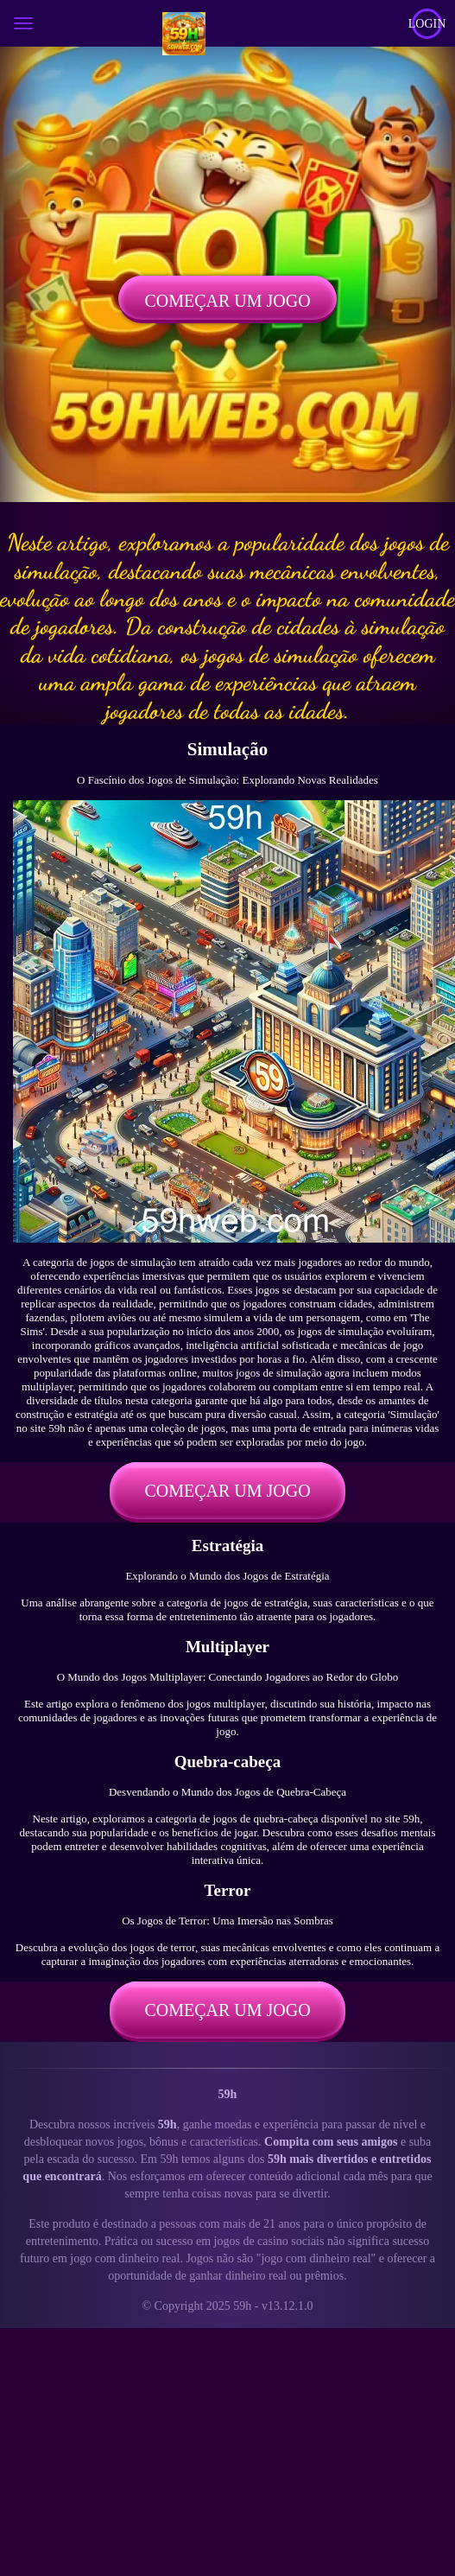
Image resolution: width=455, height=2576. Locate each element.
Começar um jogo (227, 300)
